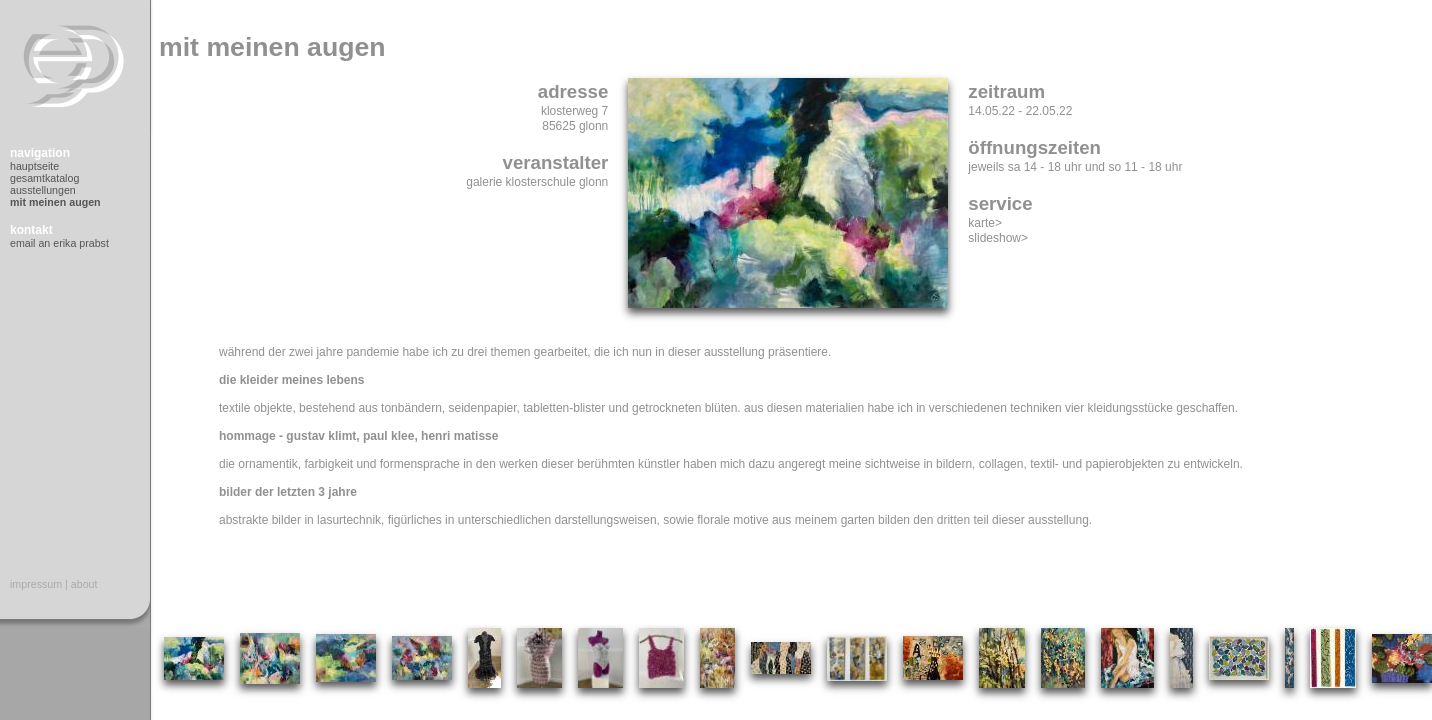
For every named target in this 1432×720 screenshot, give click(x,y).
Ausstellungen (43, 190)
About (84, 584)
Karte (981, 223)
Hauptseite (34, 166)
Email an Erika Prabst (59, 243)
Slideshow (994, 238)
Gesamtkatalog (44, 178)
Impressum (36, 584)
